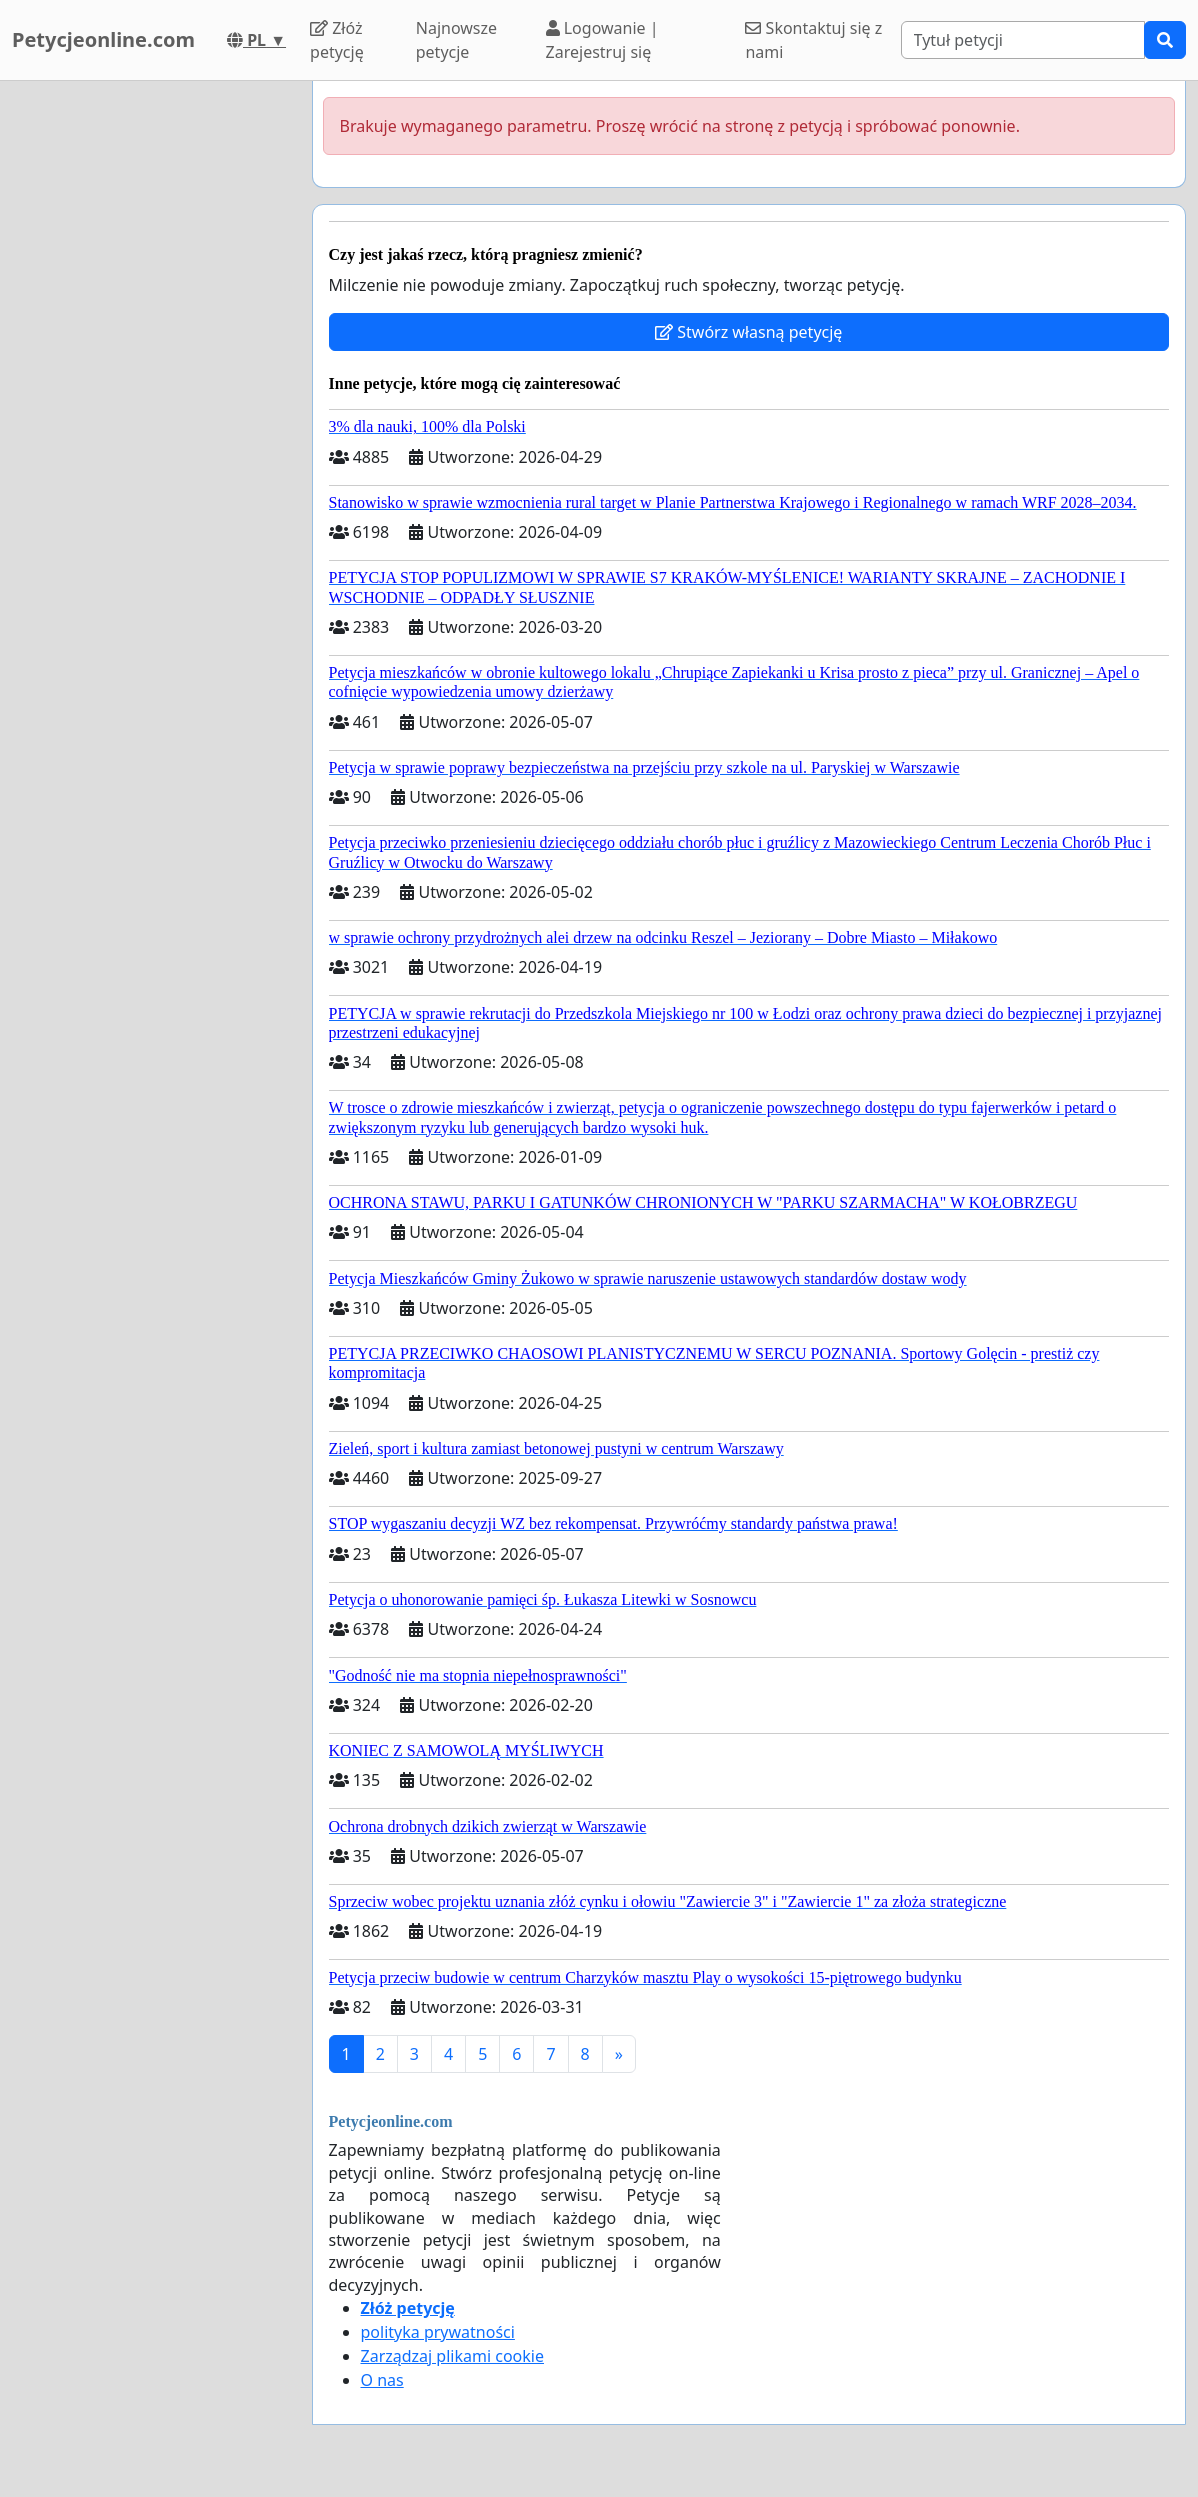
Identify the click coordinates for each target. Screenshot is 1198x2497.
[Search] (1023, 40)
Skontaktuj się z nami (813, 40)
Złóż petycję (337, 40)
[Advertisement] (150, 381)
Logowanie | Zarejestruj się (602, 40)
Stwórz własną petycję (748, 332)
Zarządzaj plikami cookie (452, 2356)
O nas (382, 2380)
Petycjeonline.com (103, 39)
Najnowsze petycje (456, 40)
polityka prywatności (438, 2332)
